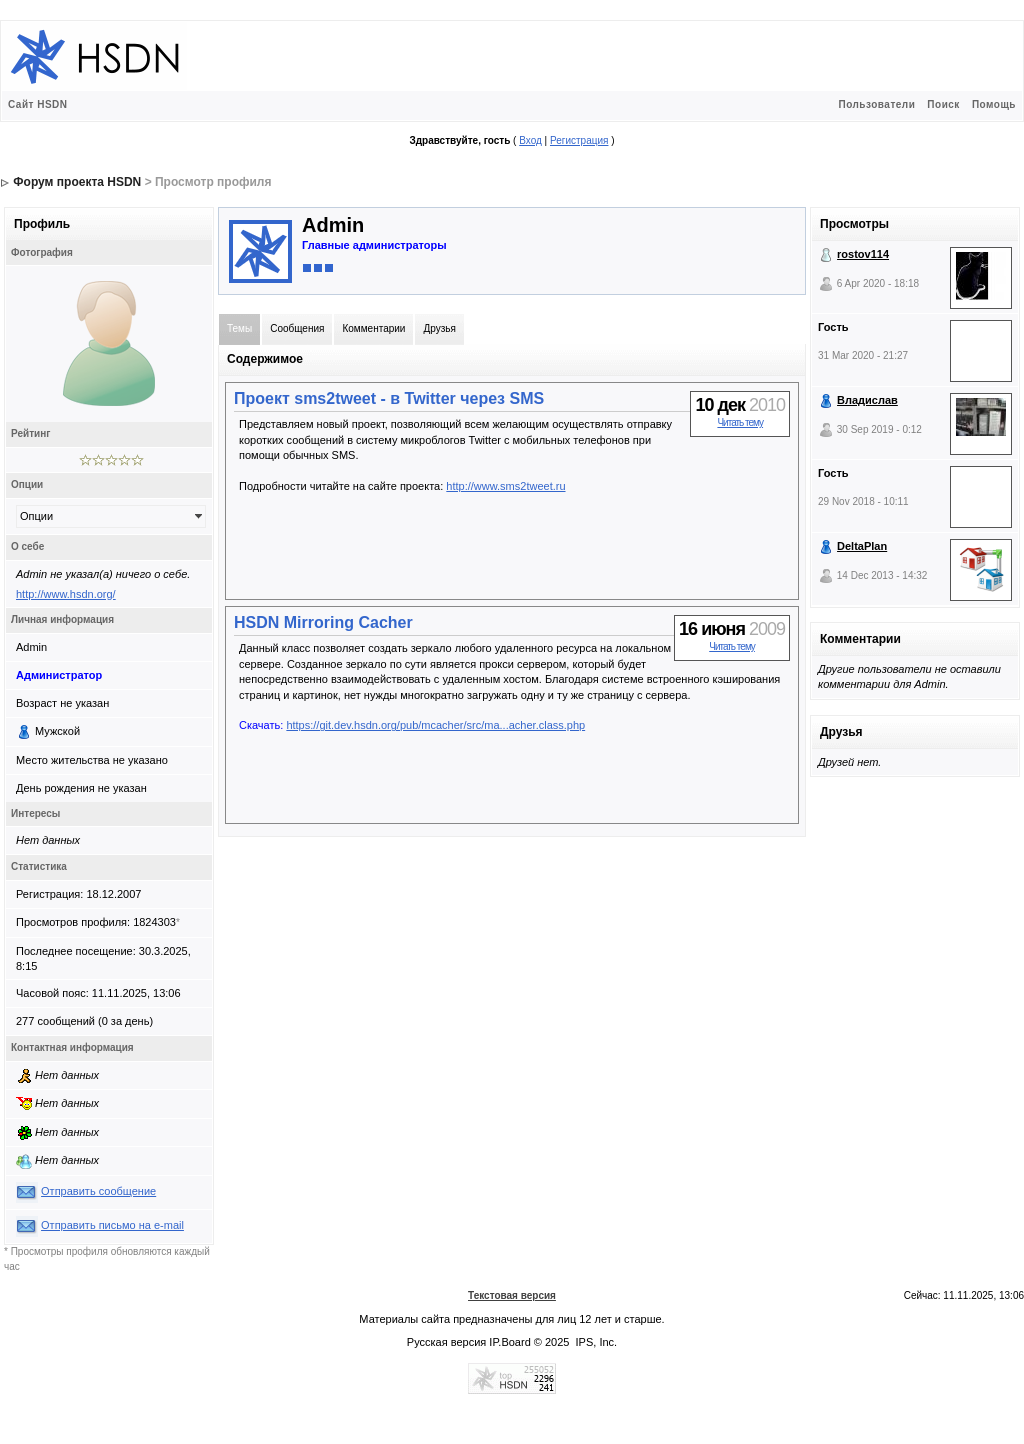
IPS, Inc (595, 1342)
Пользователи (876, 104)
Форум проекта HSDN (77, 182)
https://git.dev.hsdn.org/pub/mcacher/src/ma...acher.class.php (435, 725)
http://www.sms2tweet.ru (505, 486)
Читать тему (740, 422)
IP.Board (509, 1342)
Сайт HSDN (38, 104)
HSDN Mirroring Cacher (323, 622)
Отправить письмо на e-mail (112, 1225)
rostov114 (863, 254)
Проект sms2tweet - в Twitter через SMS (389, 398)
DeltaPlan (862, 546)
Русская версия (446, 1342)
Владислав (867, 400)
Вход (530, 140)
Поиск (943, 104)
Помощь (994, 104)
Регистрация (579, 140)
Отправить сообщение (98, 1191)
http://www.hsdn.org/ (66, 594)
